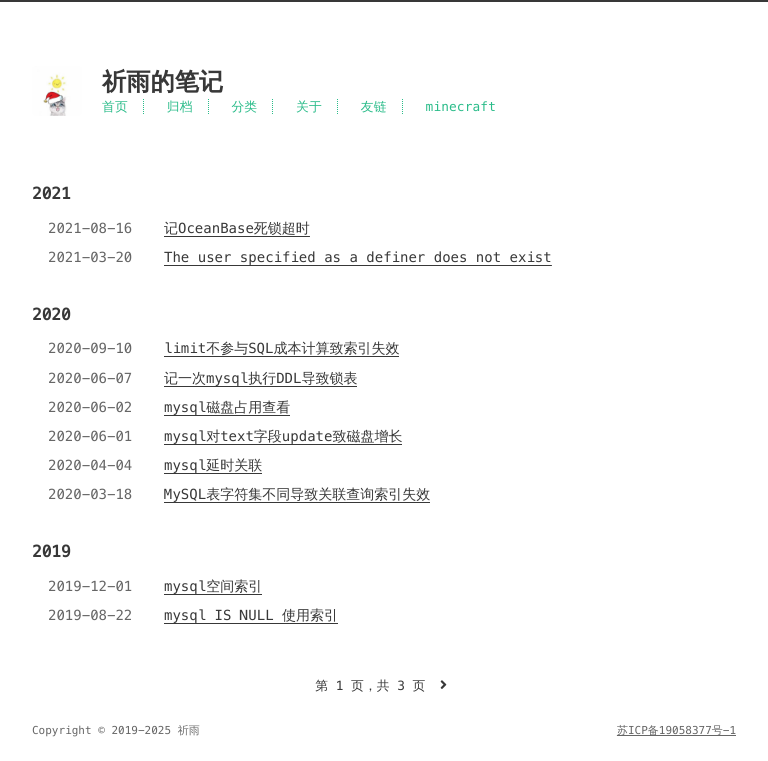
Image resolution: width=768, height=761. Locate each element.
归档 (180, 106)
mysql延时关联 (213, 465)
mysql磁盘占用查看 (227, 407)
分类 (244, 106)
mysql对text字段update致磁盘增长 (283, 436)
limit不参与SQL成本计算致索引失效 (281, 348)
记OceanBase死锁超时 (237, 228)
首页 (115, 106)
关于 (309, 106)
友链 (374, 106)
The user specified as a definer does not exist (358, 257)
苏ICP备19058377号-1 (676, 731)
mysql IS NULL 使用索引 (251, 615)
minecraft (461, 106)
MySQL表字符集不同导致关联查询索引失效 (297, 494)
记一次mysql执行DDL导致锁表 (260, 378)
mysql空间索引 (213, 586)
